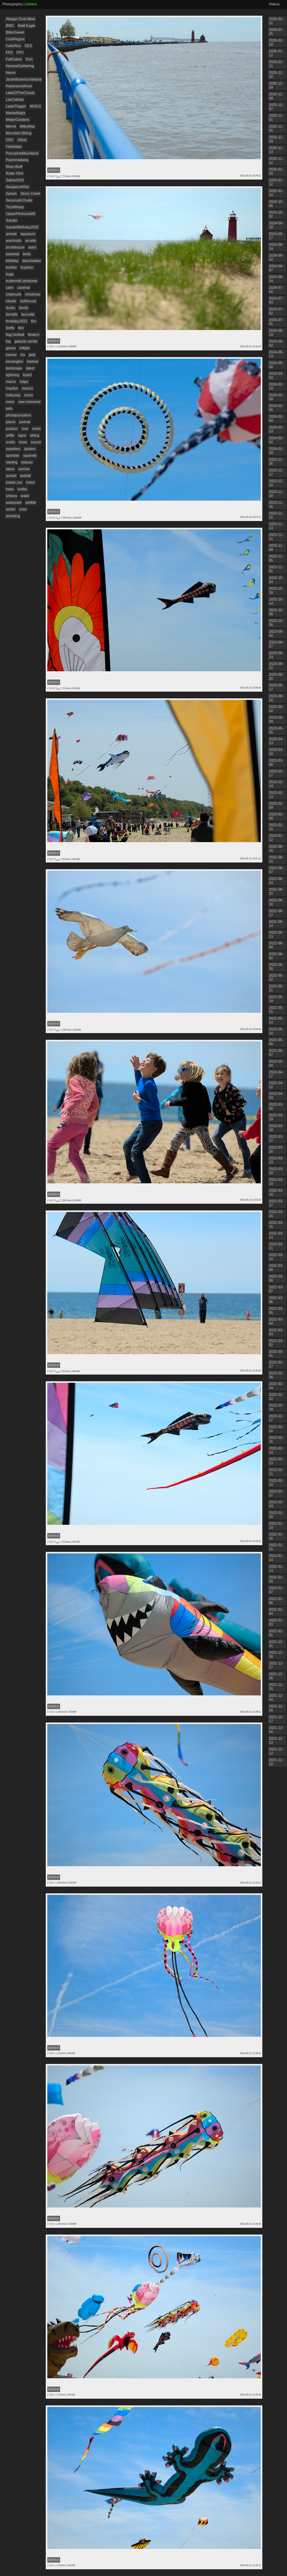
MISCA (35, 106)
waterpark (14, 502)
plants (10, 422)
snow (23, 442)
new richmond (29, 402)
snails (10, 442)
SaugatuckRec (17, 187)
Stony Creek (30, 193)
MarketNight (15, 113)
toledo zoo (14, 482)
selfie (10, 435)
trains (30, 482)
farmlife (11, 314)
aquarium (27, 234)
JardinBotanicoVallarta (23, 79)
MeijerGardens (17, 120)
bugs (10, 274)
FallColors (14, 59)
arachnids (13, 240)
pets (9, 408)
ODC (10, 140)
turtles (22, 489)
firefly (10, 328)
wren (23, 509)
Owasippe (14, 146)
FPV (20, 52)
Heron (11, 73)
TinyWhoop (15, 207)
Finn (29, 59)
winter (10, 509)
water (25, 496)
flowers (33, 335)
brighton (26, 267)
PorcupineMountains (22, 153)
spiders (30, 449)
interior (11, 355)
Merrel (11, 126)
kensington (14, 361)
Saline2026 (15, 180)
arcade (30, 240)
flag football (15, 335)
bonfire (11, 267)
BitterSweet (15, 32)
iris (22, 355)
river (25, 429)
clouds (11, 301)
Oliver (22, 140)
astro (32, 247)
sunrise (24, 469)
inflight (24, 348)
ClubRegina (15, 39)
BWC (10, 26)
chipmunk (13, 294)
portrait (24, 422)
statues (27, 462)
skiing (34, 435)
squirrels (30, 455)
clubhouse (28, 301)
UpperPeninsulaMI (20, 214)
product (12, 429)
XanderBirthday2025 (22, 227)
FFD (9, 52)
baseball (12, 254)
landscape (14, 368)
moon (28, 395)
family (23, 308)
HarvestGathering (20, 66)
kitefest (32, 361)
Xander (11, 220)
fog (8, 341)
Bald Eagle (26, 26)
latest (30, 368)
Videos (274, 4)
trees (10, 489)
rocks (36, 429)
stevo (10, 469)
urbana (11, 496)
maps (24, 382)
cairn (10, 288)
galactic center (26, 341)
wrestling (13, 516)
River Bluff (14, 167)
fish (21, 328)
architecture (15, 247)
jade (32, 355)
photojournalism (18, 415)
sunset (11, 476)
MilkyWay (27, 126)
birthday (12, 261)
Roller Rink (14, 173)
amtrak (11, 234)
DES (28, 46)
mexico (27, 388)
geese (11, 348)
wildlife (30, 502)
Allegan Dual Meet (20, 19)
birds (27, 254)
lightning (12, 375)
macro (11, 382)
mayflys (12, 388)
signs (22, 435)
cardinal (23, 288)
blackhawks (31, 261)
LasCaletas (15, 99)
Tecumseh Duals (19, 200)
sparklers (13, 449)
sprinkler (12, 455)
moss (10, 402)
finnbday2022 (16, 321)
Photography (12, 4)
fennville (28, 314)
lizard (27, 375)
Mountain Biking (18, 133)
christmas (32, 294)
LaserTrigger (16, 106)
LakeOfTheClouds (20, 93)
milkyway (13, 395)
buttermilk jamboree (21, 281)
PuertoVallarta (17, 160)
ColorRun (13, 46)
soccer (36, 442)
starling (11, 462)
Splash (11, 193)
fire (33, 321)
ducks (10, 308)
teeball (25, 476)
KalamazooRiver (19, 86)
